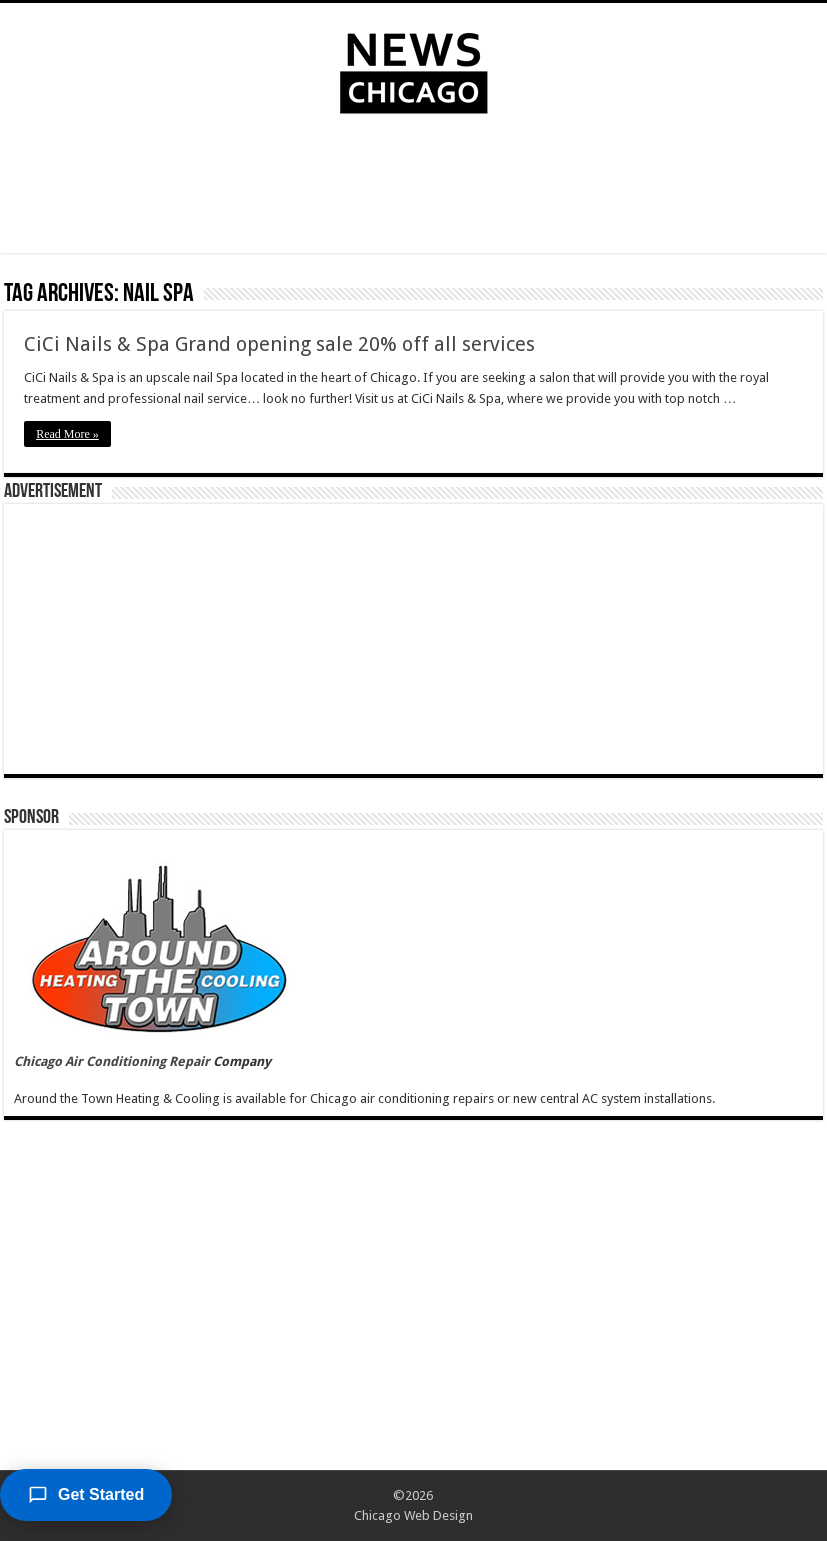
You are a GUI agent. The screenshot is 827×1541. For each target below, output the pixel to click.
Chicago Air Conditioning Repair (112, 1061)
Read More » (67, 434)
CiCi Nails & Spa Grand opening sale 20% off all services (279, 344)
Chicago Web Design (413, 1515)
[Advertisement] (414, 188)
